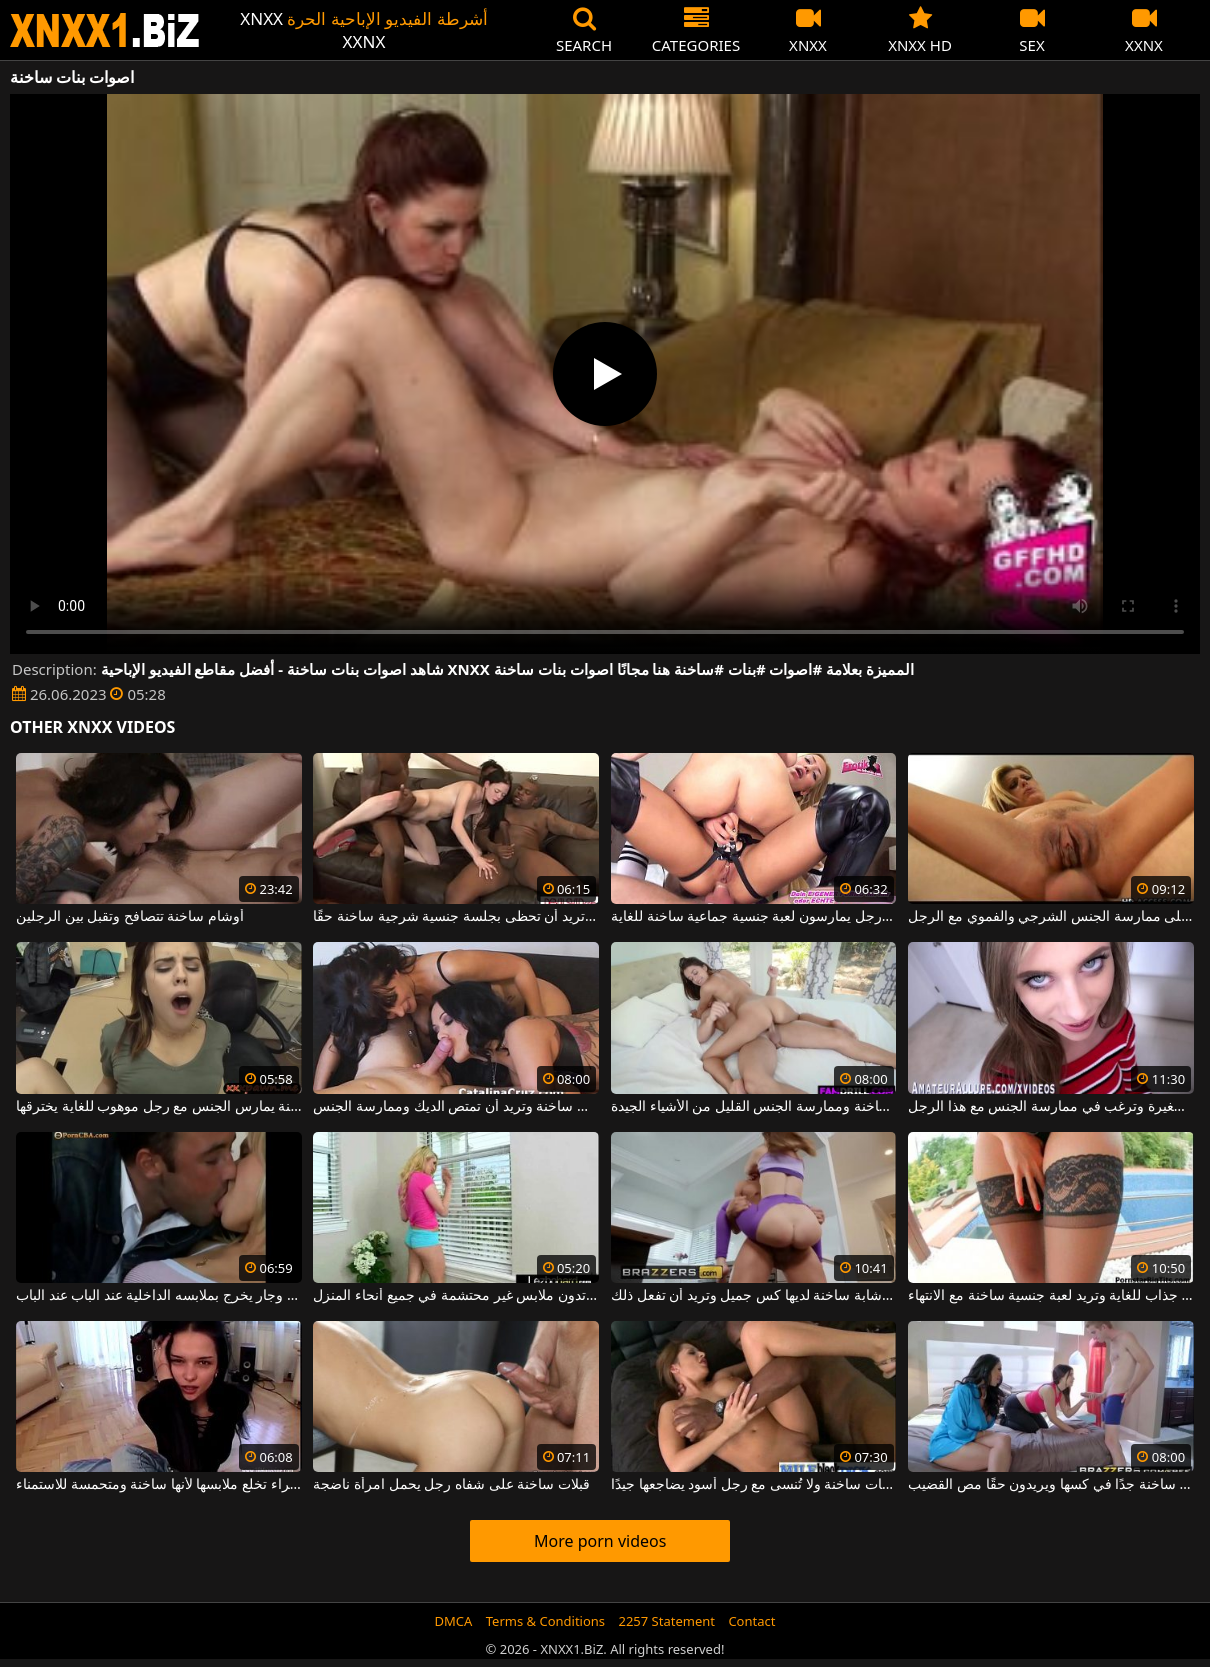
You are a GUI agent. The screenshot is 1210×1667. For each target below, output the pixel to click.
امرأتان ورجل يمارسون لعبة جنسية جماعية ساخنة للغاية (754, 917)
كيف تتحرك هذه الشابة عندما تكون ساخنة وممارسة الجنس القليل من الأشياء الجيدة (754, 1107)
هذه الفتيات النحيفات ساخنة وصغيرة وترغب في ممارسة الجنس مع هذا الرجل (1051, 1107)
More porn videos (600, 1541)
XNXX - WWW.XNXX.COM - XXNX (105, 30)
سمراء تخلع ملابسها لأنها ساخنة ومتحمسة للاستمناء (159, 1485)
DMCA (454, 1621)
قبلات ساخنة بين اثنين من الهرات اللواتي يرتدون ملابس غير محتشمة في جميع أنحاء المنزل (456, 1296)
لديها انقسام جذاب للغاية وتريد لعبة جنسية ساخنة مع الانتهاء (1051, 1296)
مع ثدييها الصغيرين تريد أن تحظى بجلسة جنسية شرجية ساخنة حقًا (456, 917)
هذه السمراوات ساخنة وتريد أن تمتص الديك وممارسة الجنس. (456, 1107)
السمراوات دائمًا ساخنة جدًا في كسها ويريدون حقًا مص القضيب (1051, 1485)
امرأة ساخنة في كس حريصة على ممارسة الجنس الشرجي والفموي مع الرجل (1051, 917)
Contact (751, 1621)
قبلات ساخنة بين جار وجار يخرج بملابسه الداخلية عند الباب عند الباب (159, 1296)
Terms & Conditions (545, 1621)
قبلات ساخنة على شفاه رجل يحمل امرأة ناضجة (451, 1485)
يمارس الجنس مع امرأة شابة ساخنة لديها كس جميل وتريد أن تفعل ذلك (754, 1296)
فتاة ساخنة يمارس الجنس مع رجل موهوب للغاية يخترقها (159, 1107)
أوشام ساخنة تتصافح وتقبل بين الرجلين (130, 917)
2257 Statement (666, 1621)
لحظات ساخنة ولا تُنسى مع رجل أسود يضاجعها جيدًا (754, 1485)
